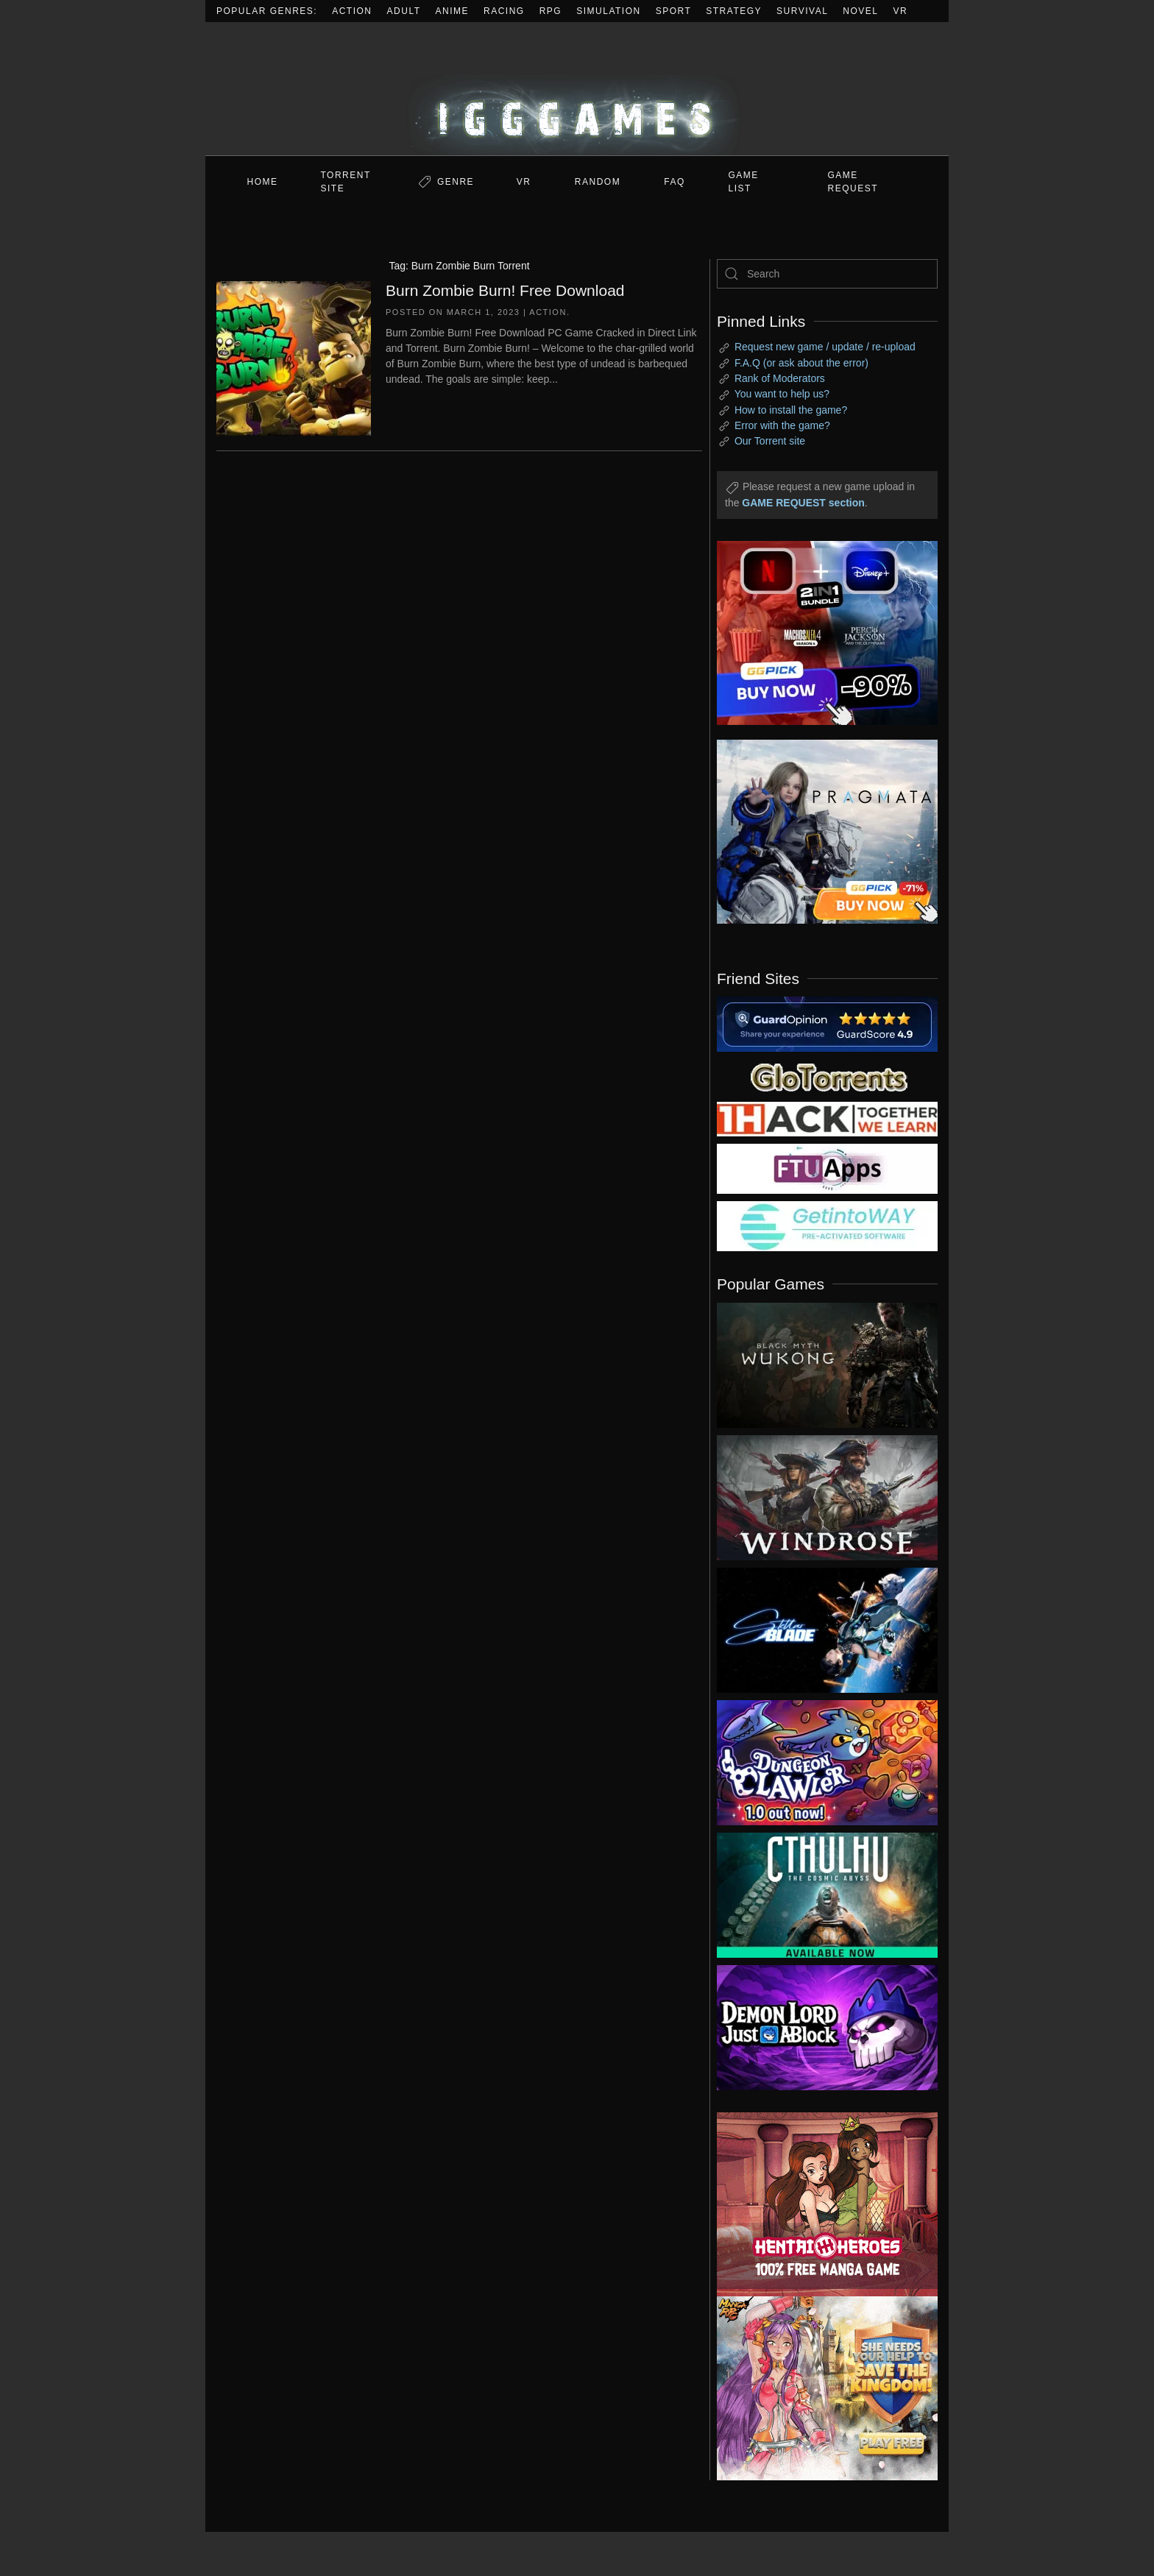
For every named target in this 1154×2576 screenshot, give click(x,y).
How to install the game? (790, 410)
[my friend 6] (827, 1168)
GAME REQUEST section (803, 503)
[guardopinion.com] (827, 1023)
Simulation (608, 11)
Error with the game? (782, 425)
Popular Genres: (266, 11)
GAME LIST (744, 182)
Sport (674, 11)
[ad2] (820, 2204)
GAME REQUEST (853, 182)
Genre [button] (455, 182)
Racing (504, 11)
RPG (550, 11)
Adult (404, 11)
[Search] (827, 274)
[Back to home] (577, 88)
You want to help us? (781, 394)
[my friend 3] (827, 1118)
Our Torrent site (769, 441)
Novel (860, 11)
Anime (453, 11)
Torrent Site (346, 182)
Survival (802, 11)
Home (262, 182)
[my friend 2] (827, 1076)
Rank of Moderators (779, 378)
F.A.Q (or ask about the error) (801, 363)
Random (597, 182)
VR (900, 11)
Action (352, 11)
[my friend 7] (827, 1225)
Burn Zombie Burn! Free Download (505, 290)
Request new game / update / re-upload (825, 347)
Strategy (734, 11)
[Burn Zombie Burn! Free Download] (293, 357)
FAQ (674, 182)
